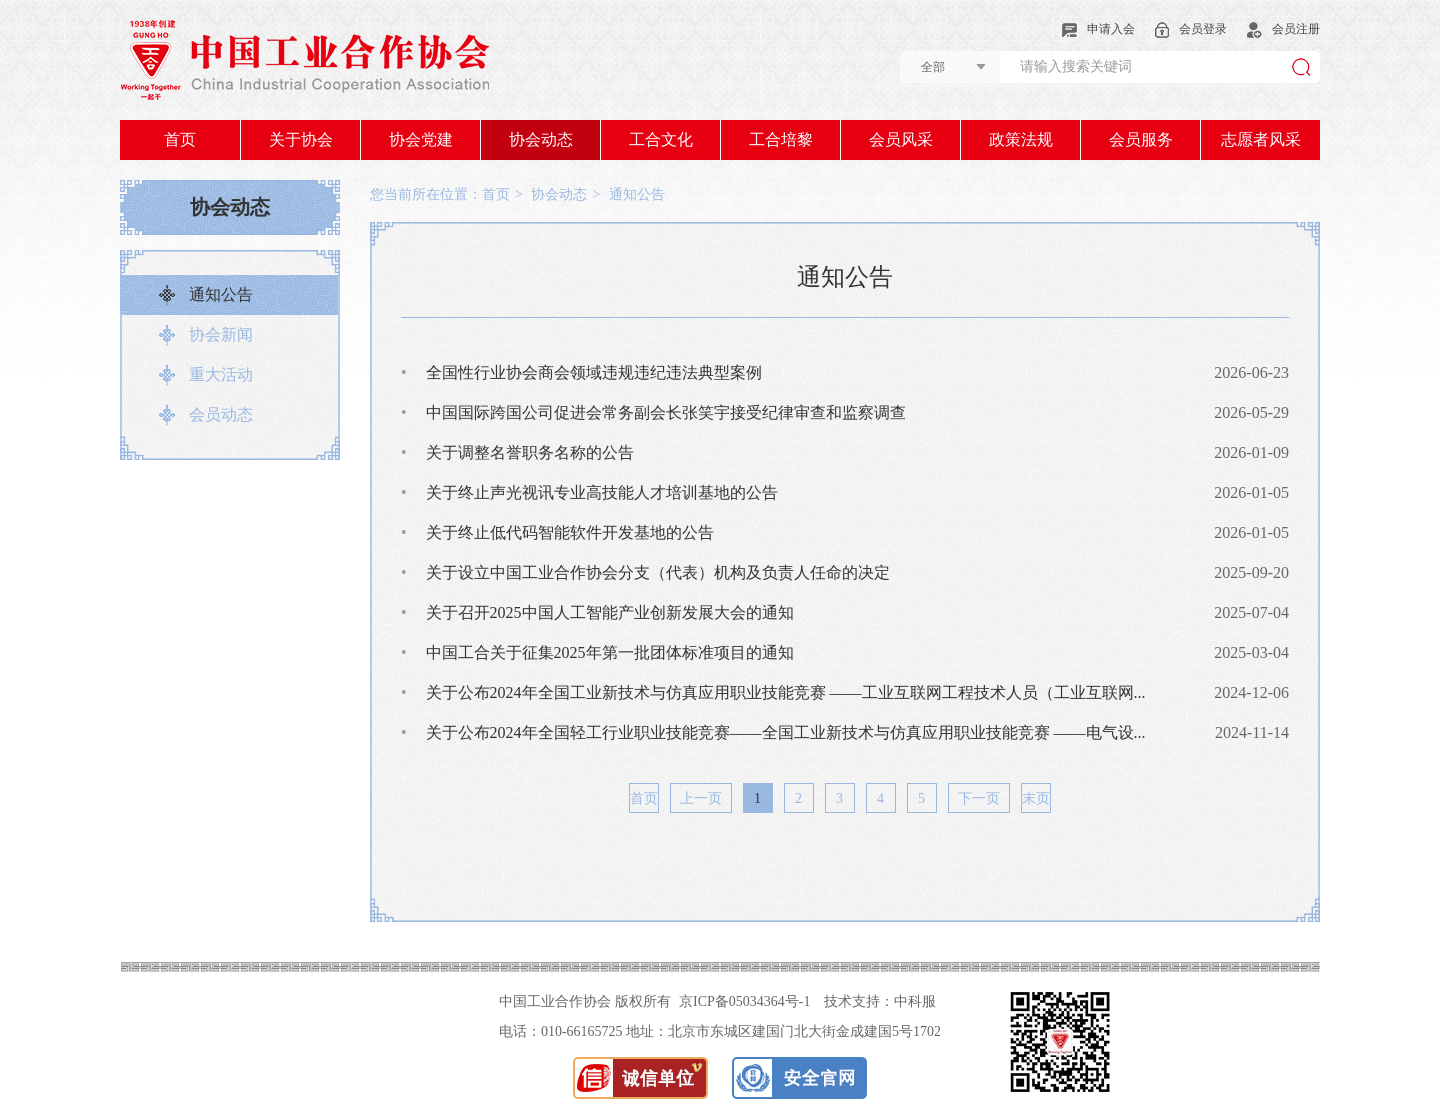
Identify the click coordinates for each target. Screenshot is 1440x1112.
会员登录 (1191, 29)
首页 (180, 139)
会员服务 (1141, 139)
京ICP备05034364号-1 (744, 1001)
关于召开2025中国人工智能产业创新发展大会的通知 (597, 612)
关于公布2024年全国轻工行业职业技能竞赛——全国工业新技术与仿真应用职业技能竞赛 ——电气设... (773, 732)
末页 (1036, 798)
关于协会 (301, 139)
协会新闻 (221, 334)
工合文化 (661, 139)
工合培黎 (781, 139)
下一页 (979, 798)
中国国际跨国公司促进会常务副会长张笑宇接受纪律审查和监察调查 (653, 412)
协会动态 (541, 139)
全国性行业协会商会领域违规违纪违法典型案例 (581, 372)
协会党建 (421, 139)
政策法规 (1021, 139)
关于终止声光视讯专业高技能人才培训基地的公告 (589, 492)
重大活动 (221, 374)
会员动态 (221, 414)
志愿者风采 (1261, 139)
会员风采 (901, 139)
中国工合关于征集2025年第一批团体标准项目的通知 (597, 652)
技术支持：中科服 (880, 1001)
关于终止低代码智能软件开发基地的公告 (557, 532)
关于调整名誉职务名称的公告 (517, 452)
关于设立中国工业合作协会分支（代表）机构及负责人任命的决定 (645, 572)
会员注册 (1283, 29)
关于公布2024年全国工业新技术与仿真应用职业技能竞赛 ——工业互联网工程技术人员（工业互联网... (773, 692)
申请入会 (1098, 29)
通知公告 (221, 294)
